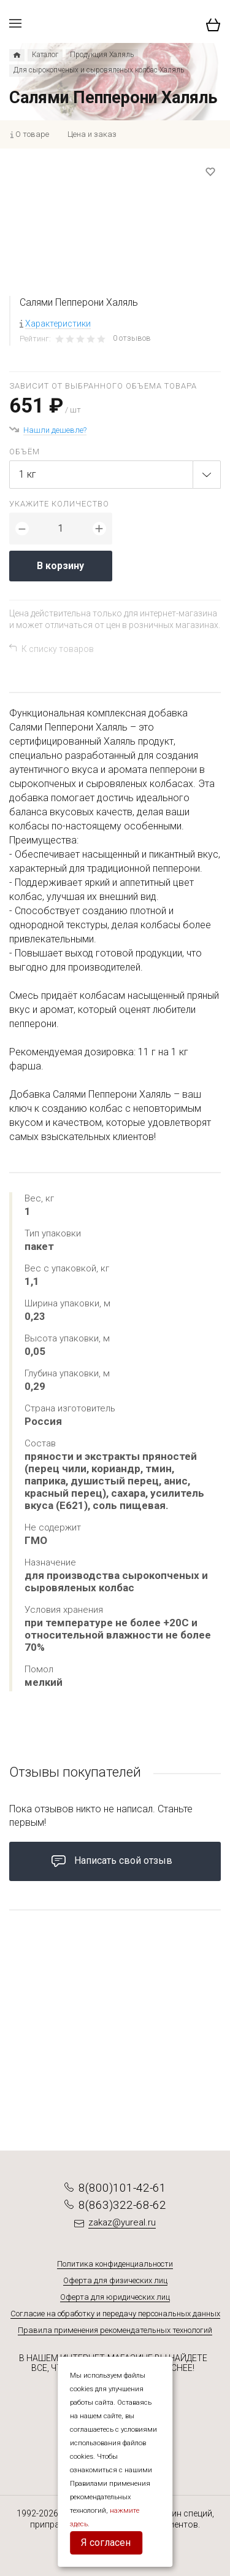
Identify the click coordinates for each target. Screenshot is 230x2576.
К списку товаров (57, 649)
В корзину (60, 566)
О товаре (32, 134)
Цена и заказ (92, 134)
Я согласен (106, 2542)
